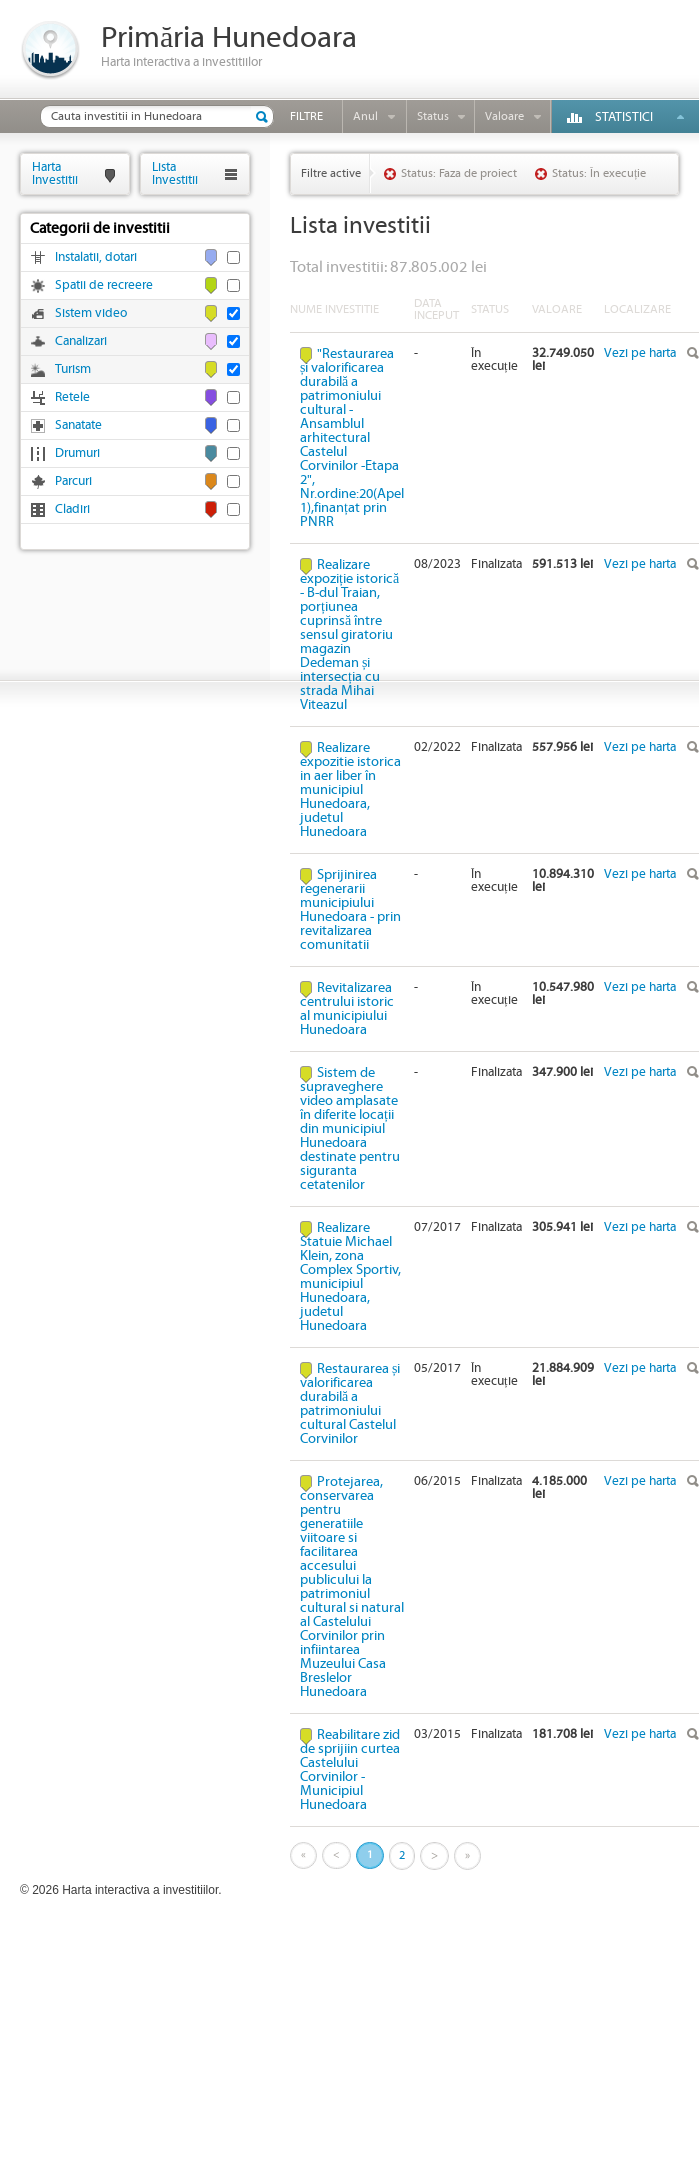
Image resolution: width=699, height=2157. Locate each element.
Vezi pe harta (640, 353)
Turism (73, 369)
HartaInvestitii (55, 173)
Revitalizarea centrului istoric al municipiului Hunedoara (347, 1009)
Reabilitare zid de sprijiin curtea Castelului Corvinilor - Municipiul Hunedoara (350, 1770)
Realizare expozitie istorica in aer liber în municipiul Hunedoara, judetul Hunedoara (350, 790)
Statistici (624, 117)
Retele (72, 397)
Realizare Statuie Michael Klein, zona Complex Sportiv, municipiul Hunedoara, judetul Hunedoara (350, 1277)
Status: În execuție (599, 173)
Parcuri (73, 481)
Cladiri (72, 509)
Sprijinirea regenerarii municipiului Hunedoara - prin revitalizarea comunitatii (350, 910)
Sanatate (78, 425)
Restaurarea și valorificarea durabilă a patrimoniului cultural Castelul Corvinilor (350, 1404)
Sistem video (91, 313)
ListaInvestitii (175, 173)
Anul (365, 116)
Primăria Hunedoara (229, 38)
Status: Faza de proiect (459, 173)
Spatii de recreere (104, 285)
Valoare (504, 116)
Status (433, 116)
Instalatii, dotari (96, 257)
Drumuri (77, 453)
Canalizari (81, 341)
